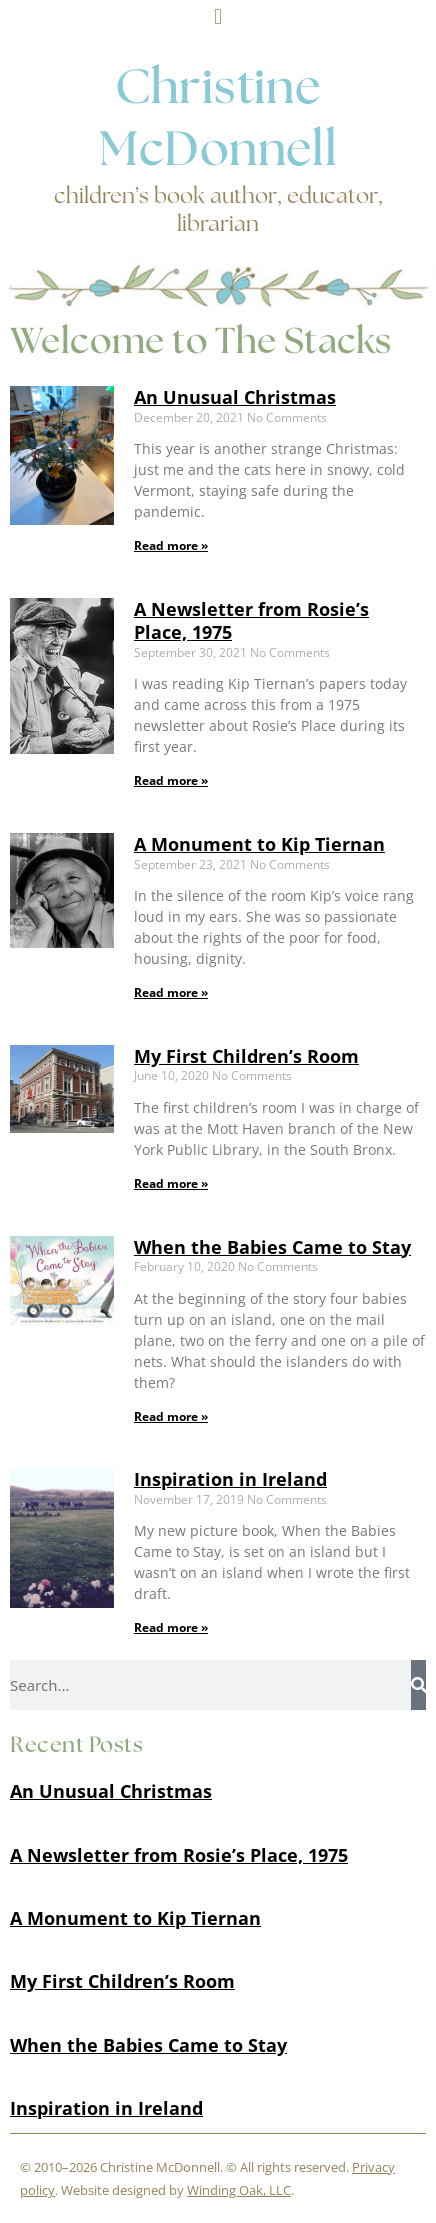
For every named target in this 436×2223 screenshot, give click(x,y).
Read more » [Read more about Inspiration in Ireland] (171, 1627)
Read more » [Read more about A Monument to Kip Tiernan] (171, 992)
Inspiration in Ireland (230, 1479)
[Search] (418, 1685)
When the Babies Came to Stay (272, 1247)
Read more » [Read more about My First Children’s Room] (171, 1183)
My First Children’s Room (246, 1056)
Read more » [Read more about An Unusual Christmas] (171, 545)
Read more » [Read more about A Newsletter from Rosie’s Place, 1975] (171, 780)
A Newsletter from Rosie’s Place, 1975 (251, 620)
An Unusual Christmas (235, 397)
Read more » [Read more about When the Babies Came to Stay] (171, 1416)
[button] (217, 16)
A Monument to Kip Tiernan (259, 844)
